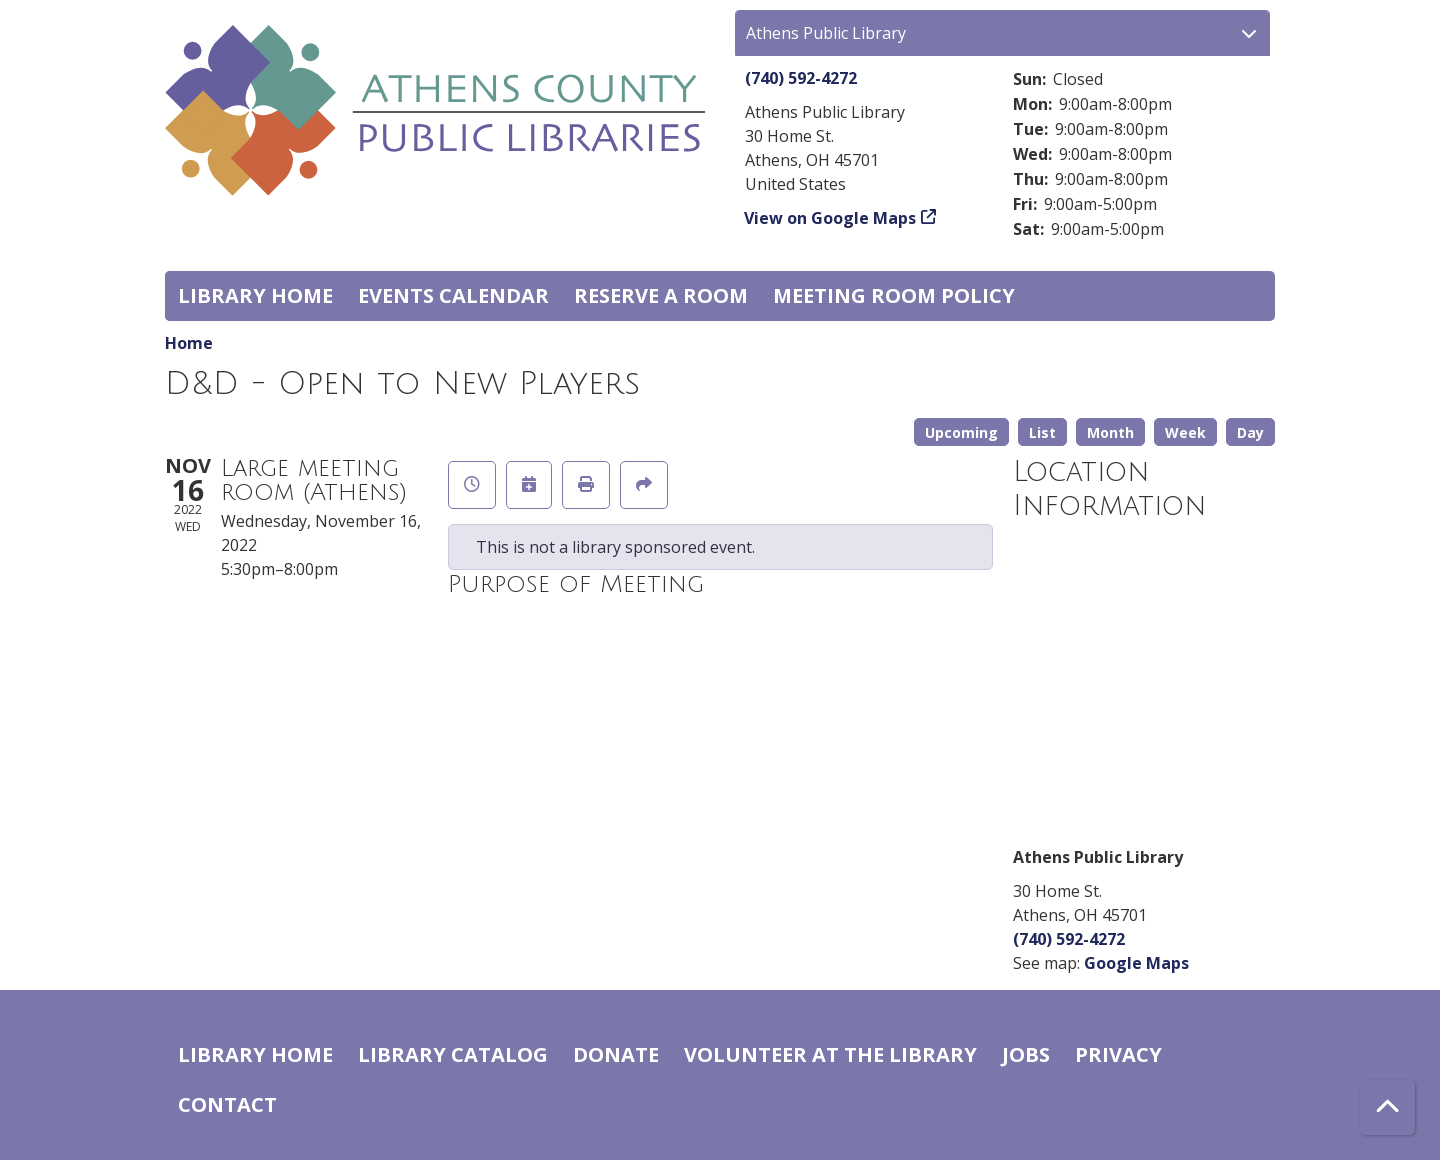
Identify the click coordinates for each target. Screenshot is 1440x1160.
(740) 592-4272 (801, 78)
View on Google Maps (830, 218)
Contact (227, 1104)
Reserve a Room (661, 295)
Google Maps (1136, 963)
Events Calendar (453, 295)
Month (1110, 432)
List (1042, 432)
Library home (255, 295)
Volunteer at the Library (830, 1054)
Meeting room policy (894, 295)
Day (1250, 432)
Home (189, 343)
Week (1185, 432)
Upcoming (961, 432)
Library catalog (453, 1054)
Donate (616, 1054)
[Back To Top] (1387, 1107)
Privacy (1118, 1054)
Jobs (1026, 1054)
